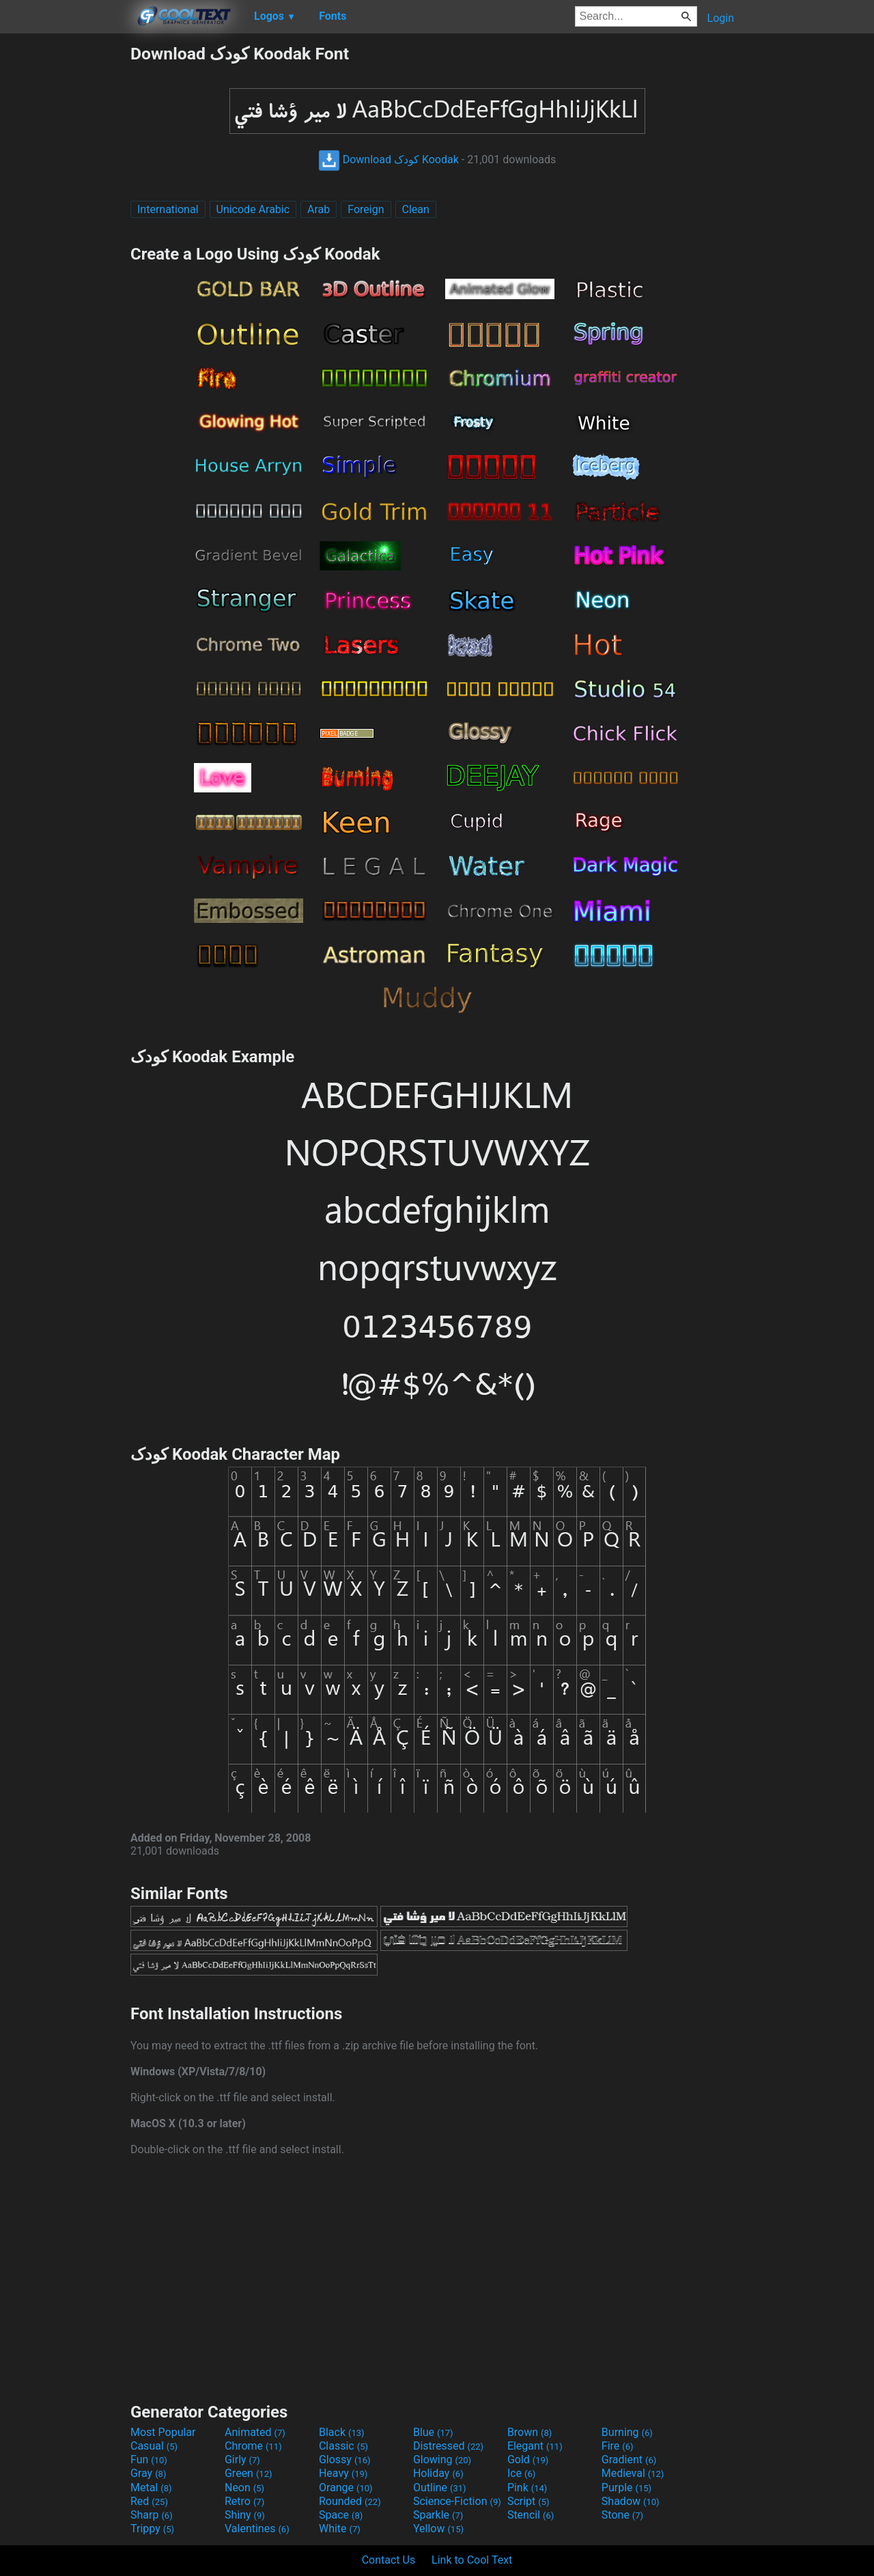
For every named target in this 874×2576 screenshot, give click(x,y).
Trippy (152, 2528)
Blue (433, 2432)
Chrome (253, 2445)
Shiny (245, 2514)
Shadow (631, 2501)
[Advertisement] (64, 249)
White (340, 2528)
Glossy (345, 2459)
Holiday (438, 2473)
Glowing (442, 2459)
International (168, 209)
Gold (528, 2459)
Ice (521, 2473)
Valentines (257, 2528)
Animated (255, 2432)
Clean (415, 209)
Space (341, 2514)
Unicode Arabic (253, 209)
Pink (527, 2487)
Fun (148, 2459)
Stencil (530, 2514)
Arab (318, 209)
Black (342, 2432)
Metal (151, 2487)
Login (720, 18)
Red (149, 2501)
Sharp (151, 2514)
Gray (148, 2473)
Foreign (366, 209)
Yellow (438, 2528)
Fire (618, 2445)
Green (248, 2473)
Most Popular (163, 2432)
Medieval (633, 2473)
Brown (529, 2432)
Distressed (448, 2445)
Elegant (535, 2445)
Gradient (629, 2459)
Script (528, 2501)
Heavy (343, 2473)
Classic (343, 2445)
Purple (626, 2487)
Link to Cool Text (472, 2559)
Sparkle (438, 2514)
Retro (244, 2501)
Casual (154, 2445)
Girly (242, 2459)
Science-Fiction (457, 2501)
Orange (346, 2487)
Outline (439, 2487)
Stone (622, 2514)
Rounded (350, 2501)
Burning (627, 2432)
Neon (244, 2487)
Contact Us (389, 2559)
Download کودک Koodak (388, 159)
